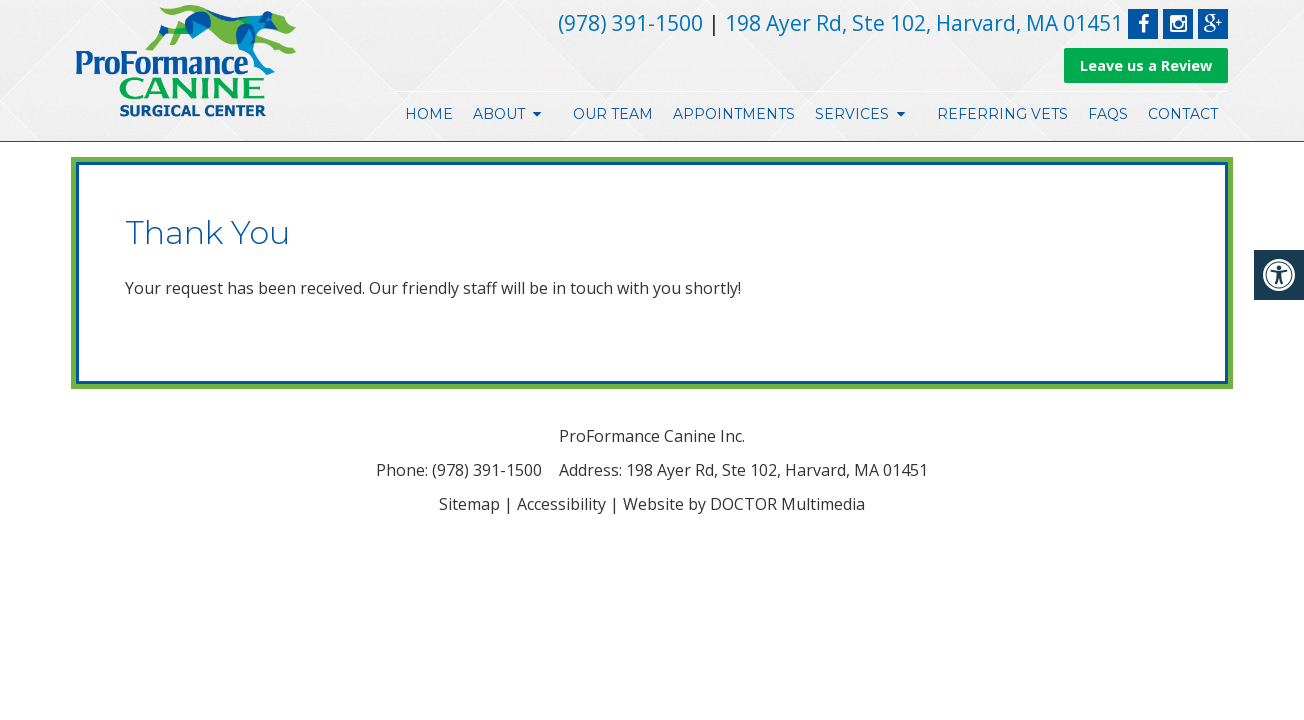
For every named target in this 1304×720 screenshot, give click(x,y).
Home (429, 114)
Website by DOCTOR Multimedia (744, 504)
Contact (1183, 114)
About (499, 114)
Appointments (734, 114)
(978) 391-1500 (630, 23)
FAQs (1108, 114)
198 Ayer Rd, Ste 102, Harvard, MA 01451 (924, 23)
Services (852, 114)
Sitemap (469, 504)
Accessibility (561, 504)
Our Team (613, 114)
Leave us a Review (1146, 65)
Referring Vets (1002, 114)
